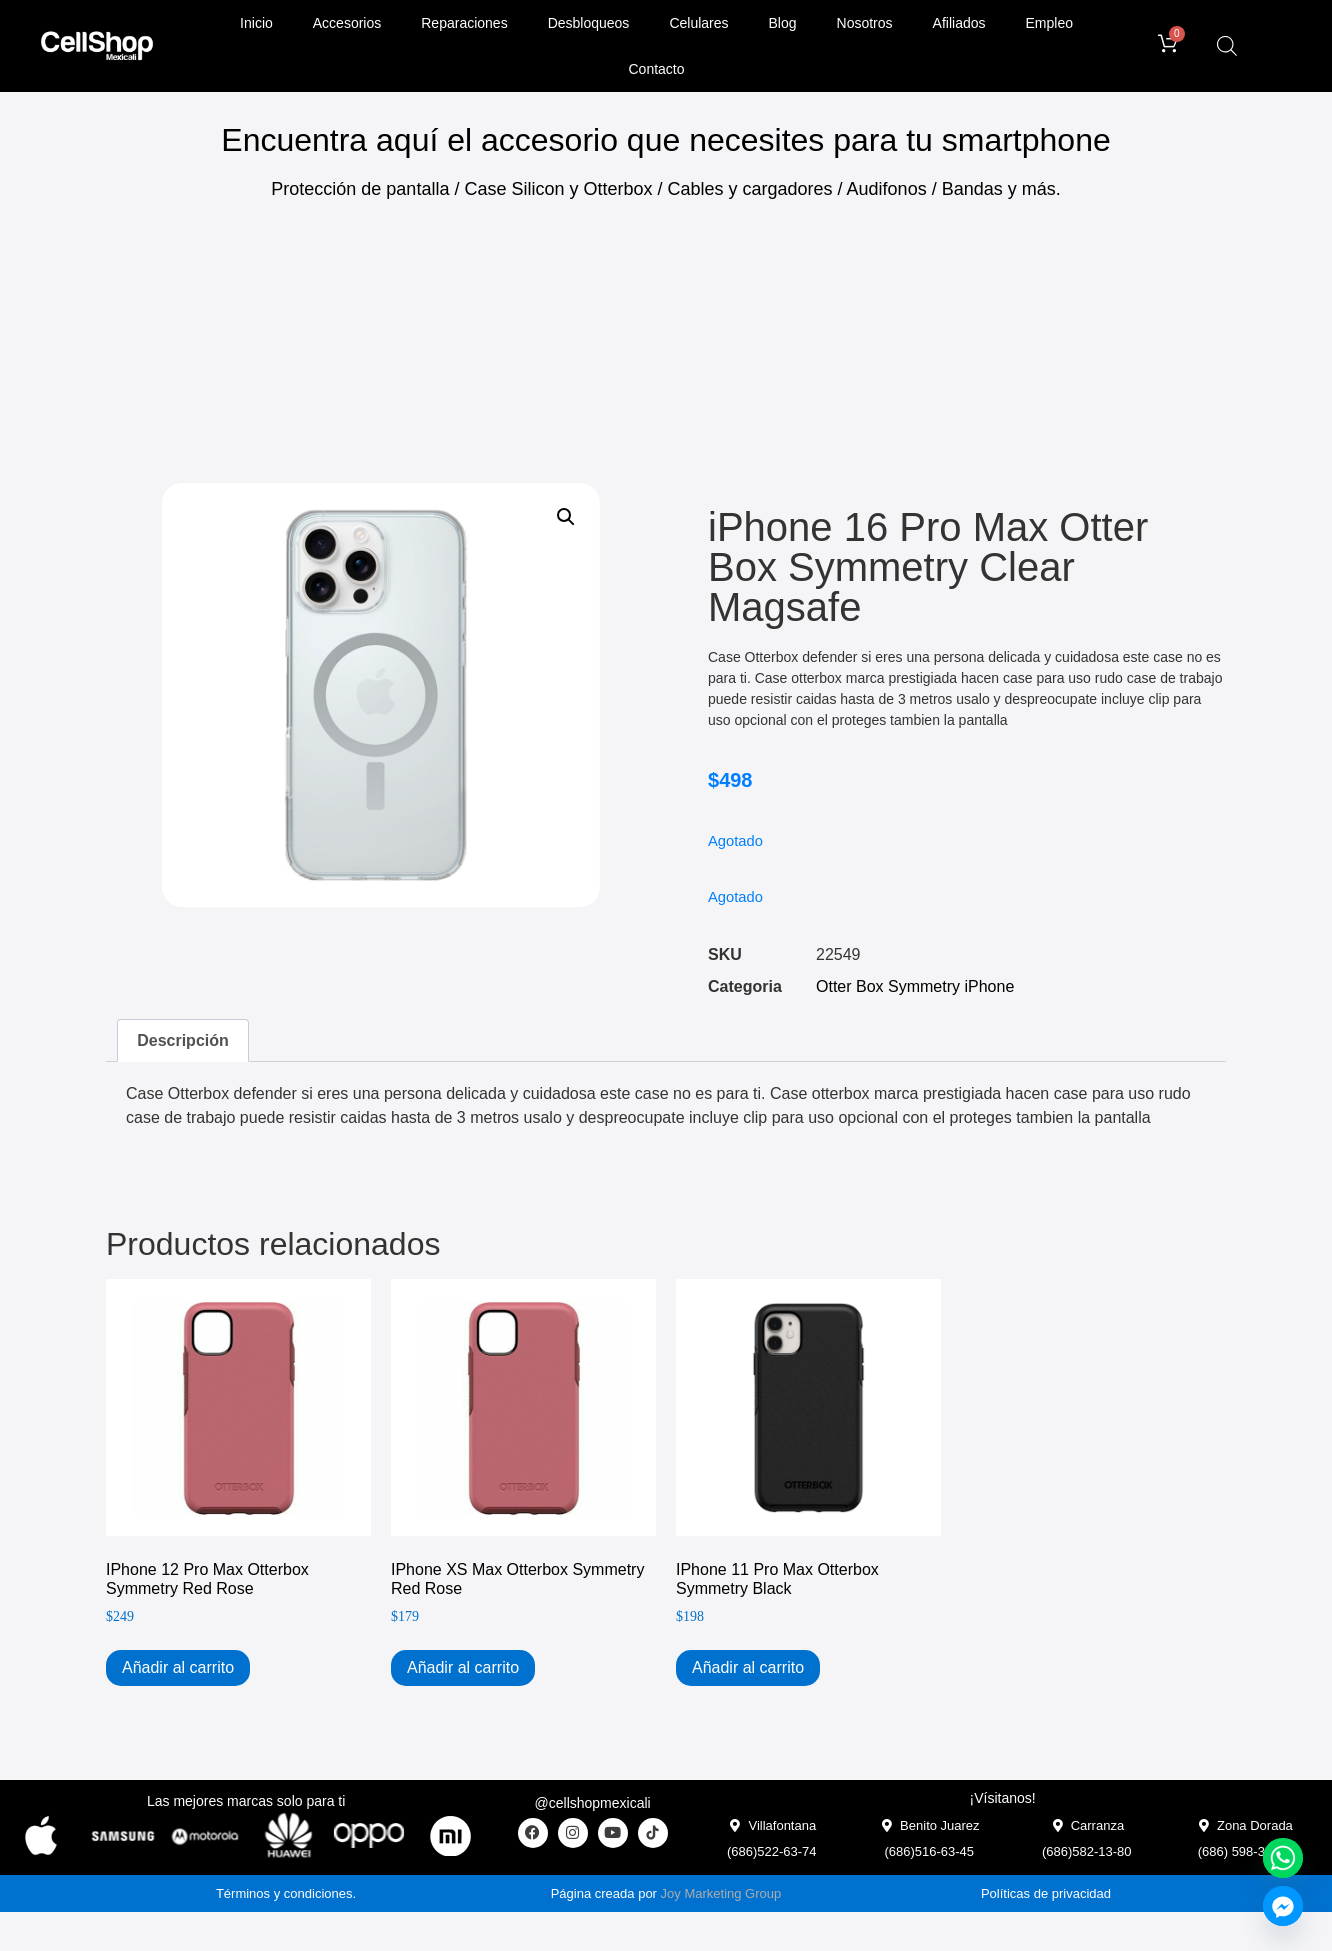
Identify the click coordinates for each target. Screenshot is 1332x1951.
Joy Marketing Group (721, 1893)
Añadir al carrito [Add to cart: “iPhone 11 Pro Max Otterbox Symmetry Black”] (748, 1667)
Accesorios (347, 23)
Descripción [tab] (183, 1040)
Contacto (657, 69)
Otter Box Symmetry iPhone (915, 986)
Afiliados (959, 23)
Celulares (698, 23)
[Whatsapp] (1283, 1858)
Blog (783, 23)
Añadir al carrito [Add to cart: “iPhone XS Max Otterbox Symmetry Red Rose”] (463, 1667)
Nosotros (865, 23)
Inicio (256, 23)
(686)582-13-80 (1087, 1851)
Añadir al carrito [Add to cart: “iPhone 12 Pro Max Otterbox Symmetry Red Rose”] (178, 1667)
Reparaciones (464, 23)
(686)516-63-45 (929, 1851)
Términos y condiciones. (286, 1893)
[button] (566, 517)
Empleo (1049, 23)
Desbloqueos (589, 23)
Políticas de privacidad (1046, 1893)
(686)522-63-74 (772, 1851)
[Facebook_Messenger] (1283, 1906)
